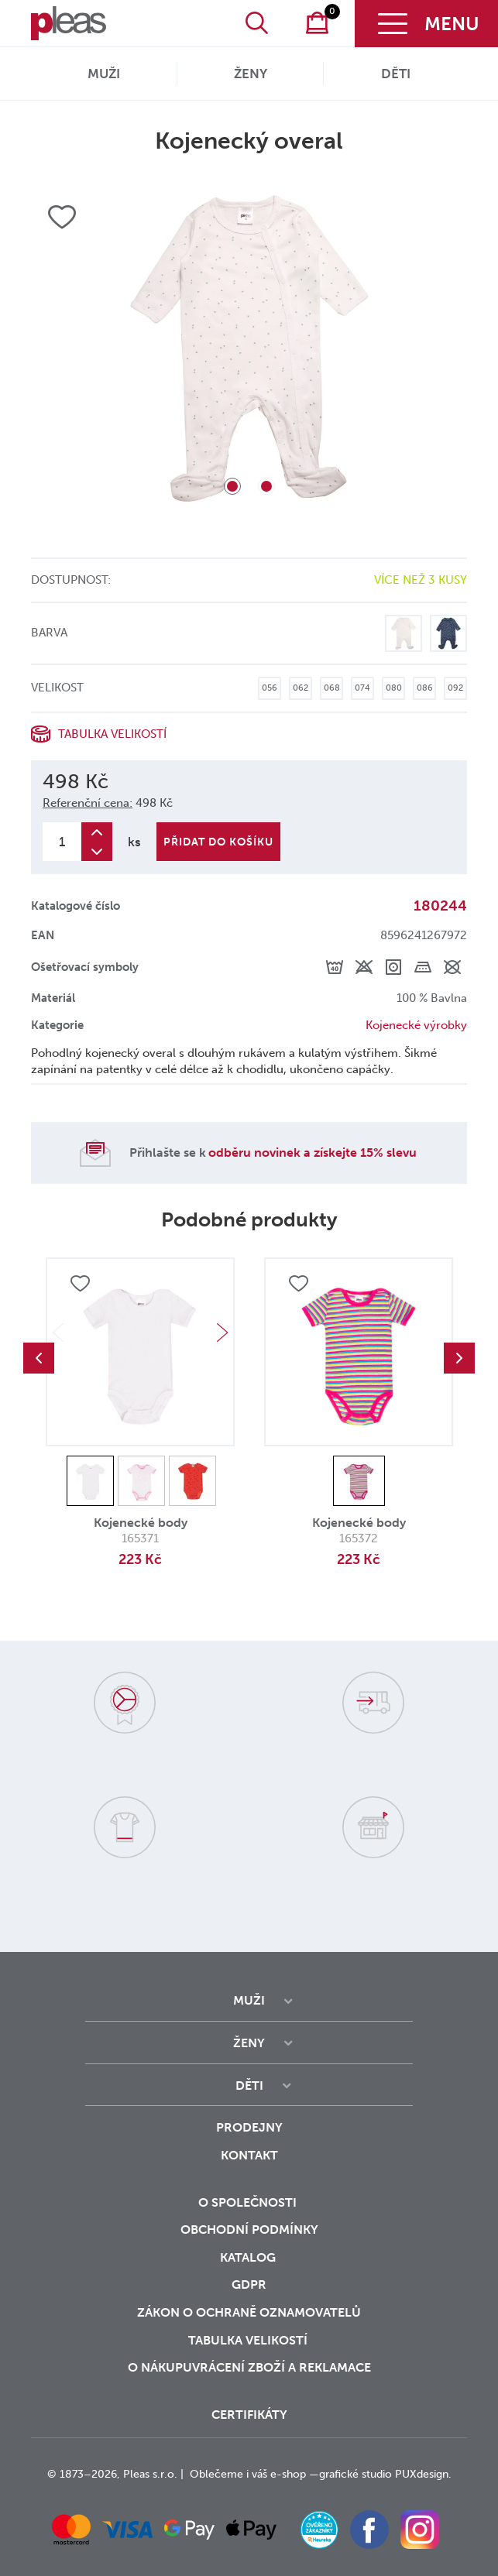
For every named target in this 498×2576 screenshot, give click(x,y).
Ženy (250, 73)
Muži (104, 73)
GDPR (249, 2284)
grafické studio (355, 2474)
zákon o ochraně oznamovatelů (249, 2312)
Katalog (249, 2257)
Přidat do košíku (218, 842)
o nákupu (160, 2367)
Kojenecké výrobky (416, 1025)
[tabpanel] (249, 348)
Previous (38, 1358)
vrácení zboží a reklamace (281, 2367)
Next (222, 1332)
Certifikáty (249, 2414)
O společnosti (249, 2202)
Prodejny (249, 2127)
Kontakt (249, 2155)
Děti (395, 73)
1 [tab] (232, 486)
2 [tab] (266, 486)
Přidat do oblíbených (79, 1284)
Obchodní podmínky (249, 2229)
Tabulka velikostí (112, 734)
